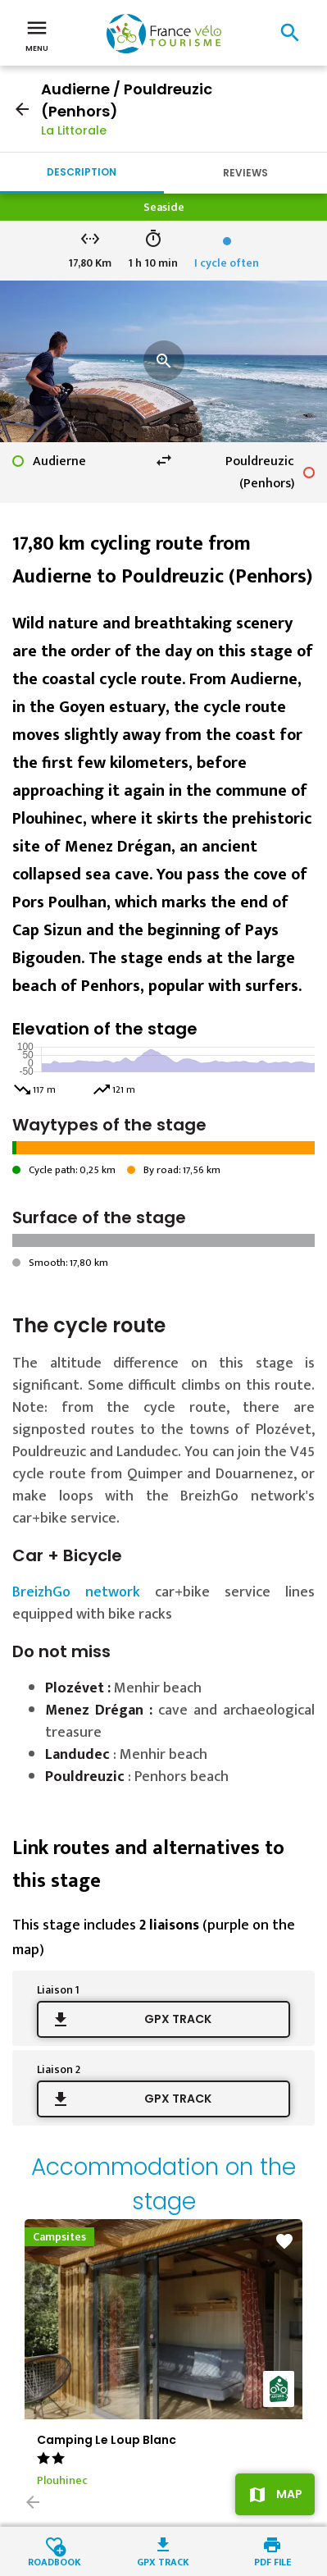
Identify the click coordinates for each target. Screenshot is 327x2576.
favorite (284, 2241)
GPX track (177, 2019)
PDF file (272, 2561)
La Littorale (74, 130)
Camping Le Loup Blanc (106, 2440)
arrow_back (22, 109)
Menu (37, 34)
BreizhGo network (76, 1592)
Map (289, 2494)
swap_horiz (164, 460)
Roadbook (54, 2561)
